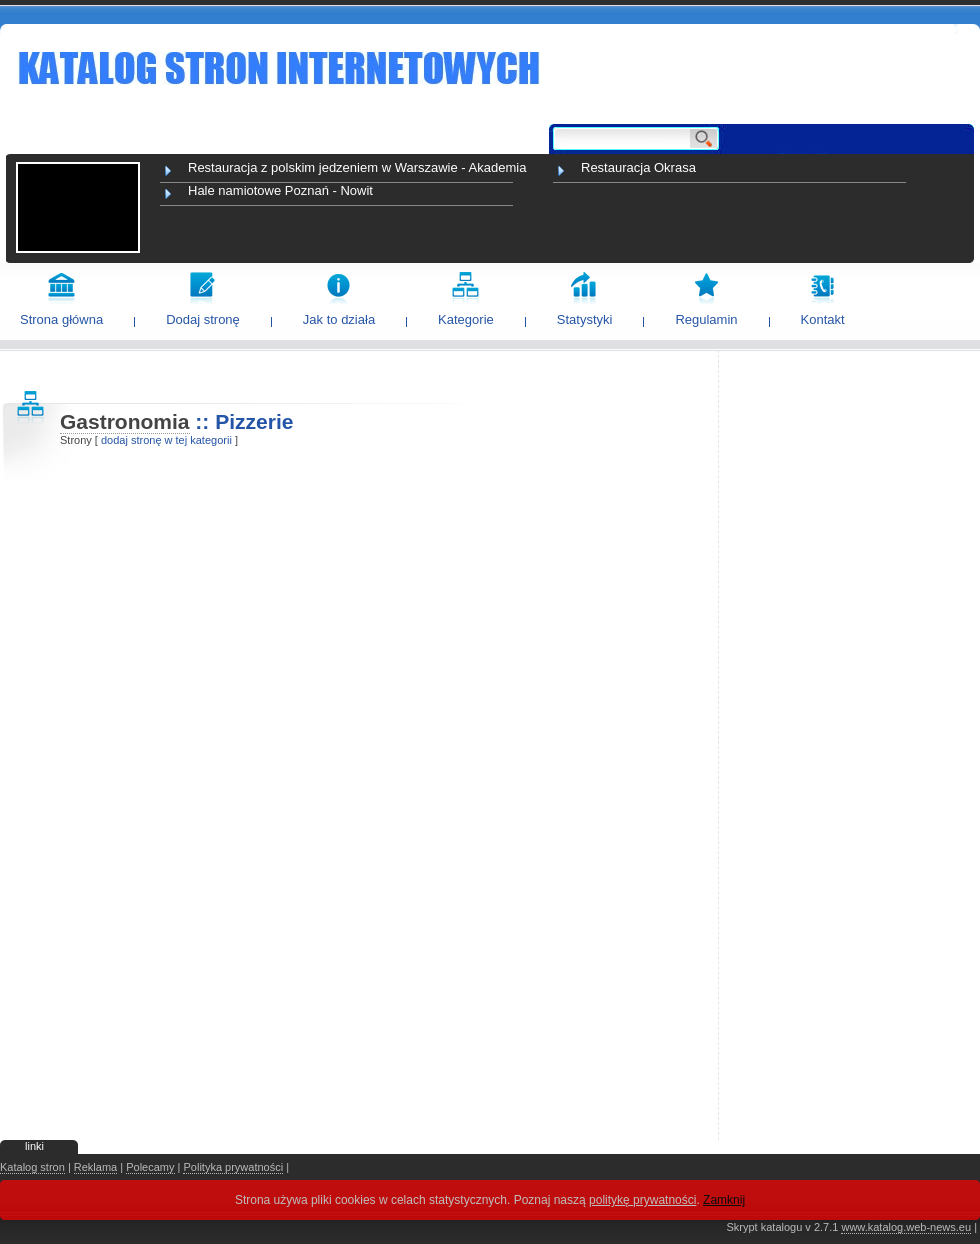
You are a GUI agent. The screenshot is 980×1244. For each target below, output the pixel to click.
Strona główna (61, 319)
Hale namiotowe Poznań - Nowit (280, 190)
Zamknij (724, 1200)
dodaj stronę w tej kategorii (166, 440)
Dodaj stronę (203, 319)
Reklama (95, 1167)
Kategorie (466, 319)
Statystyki (585, 319)
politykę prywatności (642, 1200)
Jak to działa (339, 319)
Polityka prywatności (233, 1167)
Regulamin (706, 319)
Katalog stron (32, 1167)
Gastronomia (125, 421)
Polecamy (150, 1167)
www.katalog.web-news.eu (906, 1227)
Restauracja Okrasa (638, 167)
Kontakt (823, 319)
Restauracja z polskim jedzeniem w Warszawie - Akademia (357, 167)
